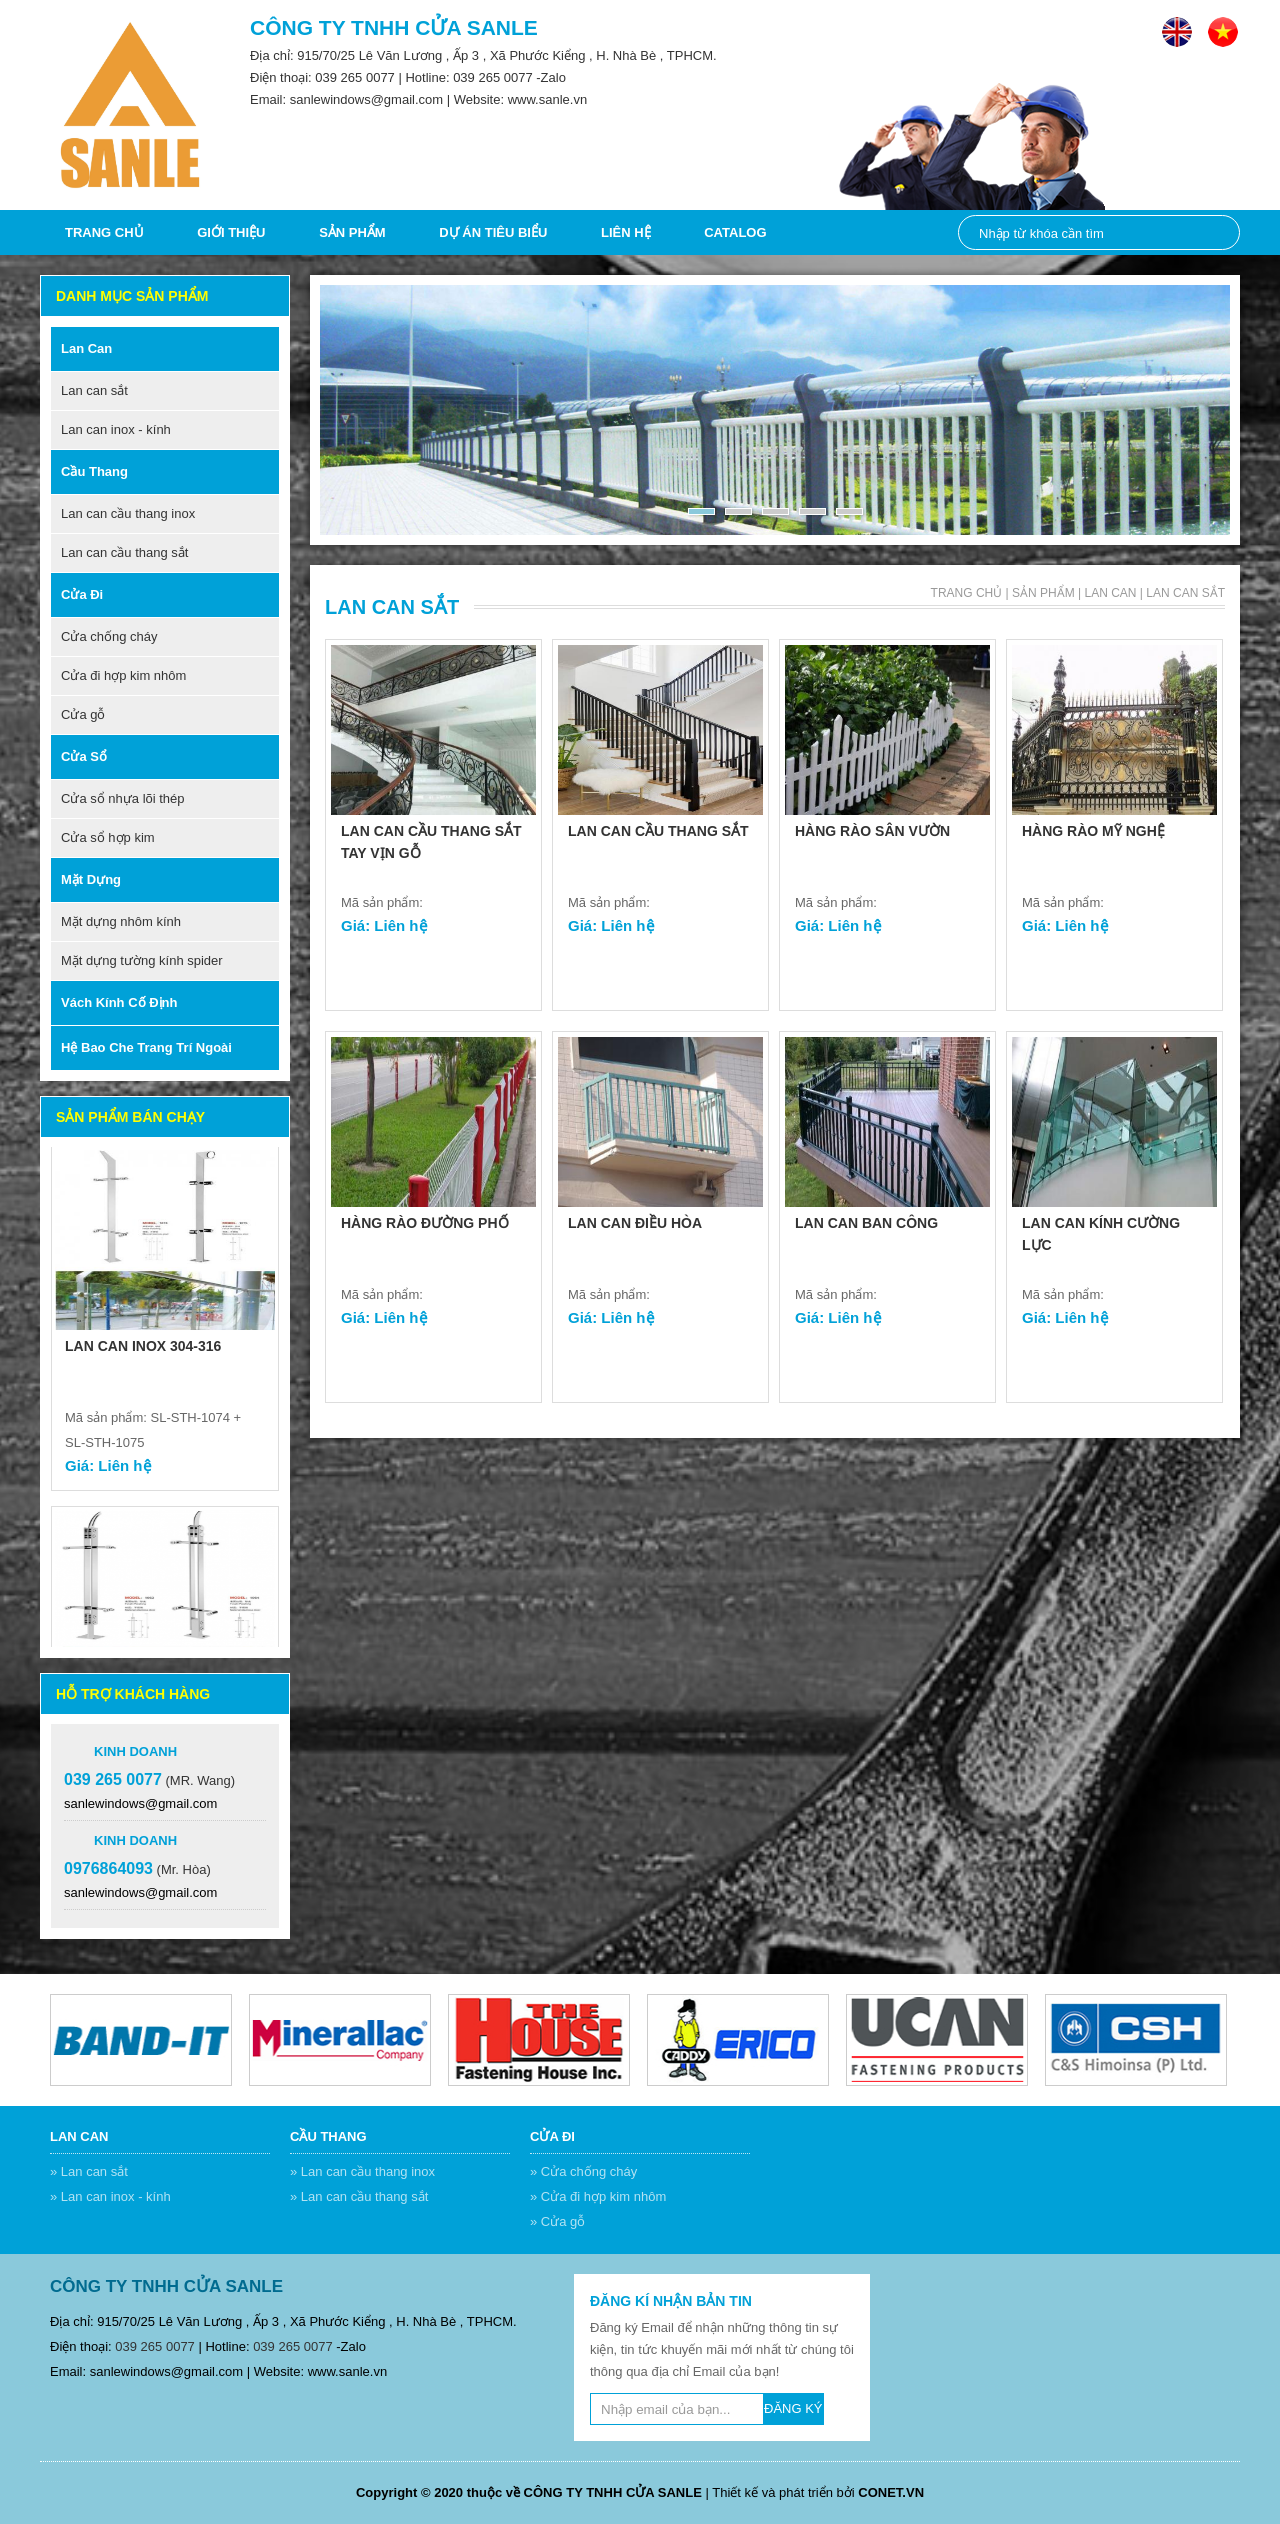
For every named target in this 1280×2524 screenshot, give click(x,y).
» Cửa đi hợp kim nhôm (598, 2196)
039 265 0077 (355, 77)
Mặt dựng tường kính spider (142, 960)
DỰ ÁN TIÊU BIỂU (493, 232)
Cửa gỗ (83, 714)
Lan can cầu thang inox (128, 513)
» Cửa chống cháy (583, 2171)
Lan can (86, 348)
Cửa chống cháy (109, 636)
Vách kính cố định (119, 1002)
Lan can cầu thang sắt (124, 552)
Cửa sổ (84, 756)
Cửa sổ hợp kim (108, 837)
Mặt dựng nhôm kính (121, 921)
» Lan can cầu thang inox (362, 2171)
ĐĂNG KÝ (793, 2408)
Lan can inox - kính (116, 429)
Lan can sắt (94, 390)
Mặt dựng (91, 879)
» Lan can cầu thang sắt (359, 2196)
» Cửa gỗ (557, 2221)
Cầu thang (94, 471)
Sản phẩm (352, 232)
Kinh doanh (135, 1751)
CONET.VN (891, 2492)
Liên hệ (626, 232)
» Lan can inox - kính (110, 2196)
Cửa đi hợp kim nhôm (123, 675)
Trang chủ (104, 232)
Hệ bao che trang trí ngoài (146, 1047)
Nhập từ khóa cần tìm (1214, 232)
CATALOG (735, 232)
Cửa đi (82, 594)
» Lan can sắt (89, 2171)
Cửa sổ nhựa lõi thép (123, 798)
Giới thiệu (231, 232)
